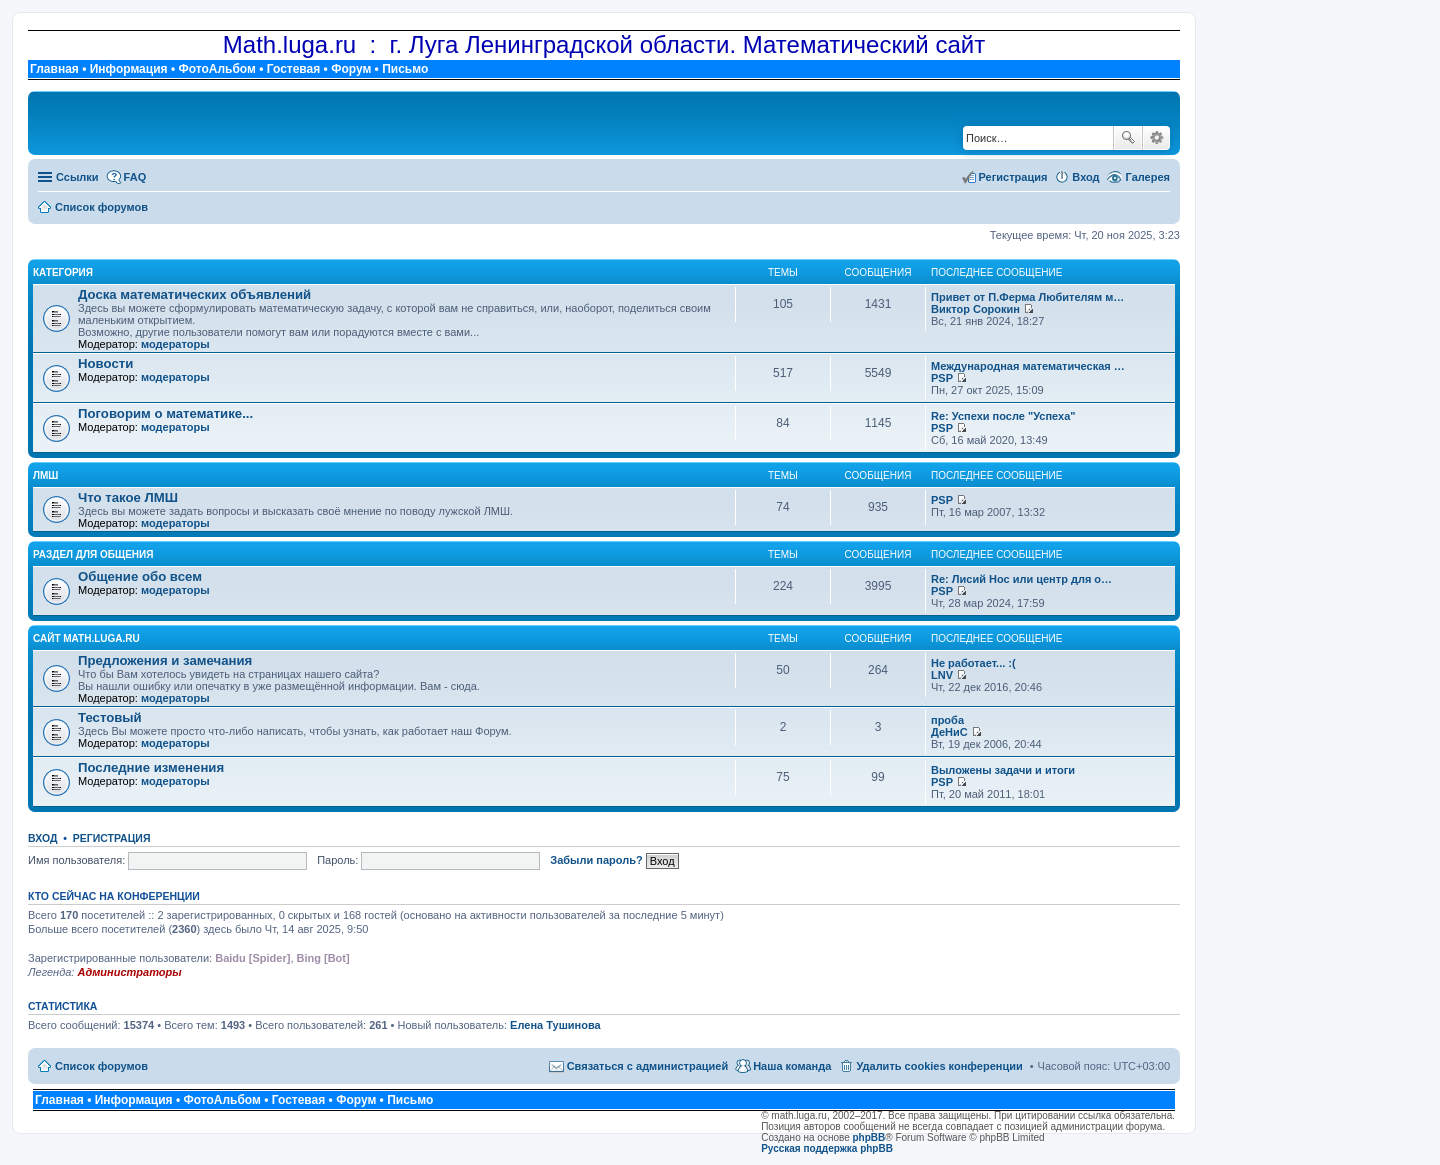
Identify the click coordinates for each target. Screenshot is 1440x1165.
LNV (942, 675)
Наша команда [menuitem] (792, 1066)
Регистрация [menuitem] (1013, 177)
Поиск (1128, 138)
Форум (351, 69)
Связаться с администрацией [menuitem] (648, 1066)
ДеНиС (949, 732)
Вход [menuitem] (1085, 177)
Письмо (405, 69)
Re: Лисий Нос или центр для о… (1021, 579)
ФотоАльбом (216, 69)
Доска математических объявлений (194, 294)
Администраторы (129, 972)
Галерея (1148, 177)
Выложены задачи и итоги (1003, 770)
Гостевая (294, 69)
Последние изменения (151, 767)
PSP (942, 378)
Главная (54, 69)
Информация (129, 69)
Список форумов (101, 1066)
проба (947, 720)
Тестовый (110, 717)
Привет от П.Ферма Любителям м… (1027, 297)
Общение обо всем (140, 576)
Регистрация (112, 838)
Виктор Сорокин (975, 309)
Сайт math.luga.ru (86, 638)
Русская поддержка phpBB (827, 1148)
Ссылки (77, 177)
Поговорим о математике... (165, 413)
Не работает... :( (973, 663)
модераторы (175, 344)
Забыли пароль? (596, 860)
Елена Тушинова (555, 1025)
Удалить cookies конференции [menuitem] (939, 1066)
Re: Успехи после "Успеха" (1003, 416)
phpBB (869, 1137)
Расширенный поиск (1156, 138)
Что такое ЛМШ (128, 497)
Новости (105, 363)
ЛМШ (45, 475)
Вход (42, 838)
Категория (63, 272)
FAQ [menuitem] (135, 177)
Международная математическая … (1028, 366)
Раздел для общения (93, 554)
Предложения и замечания (165, 660)
